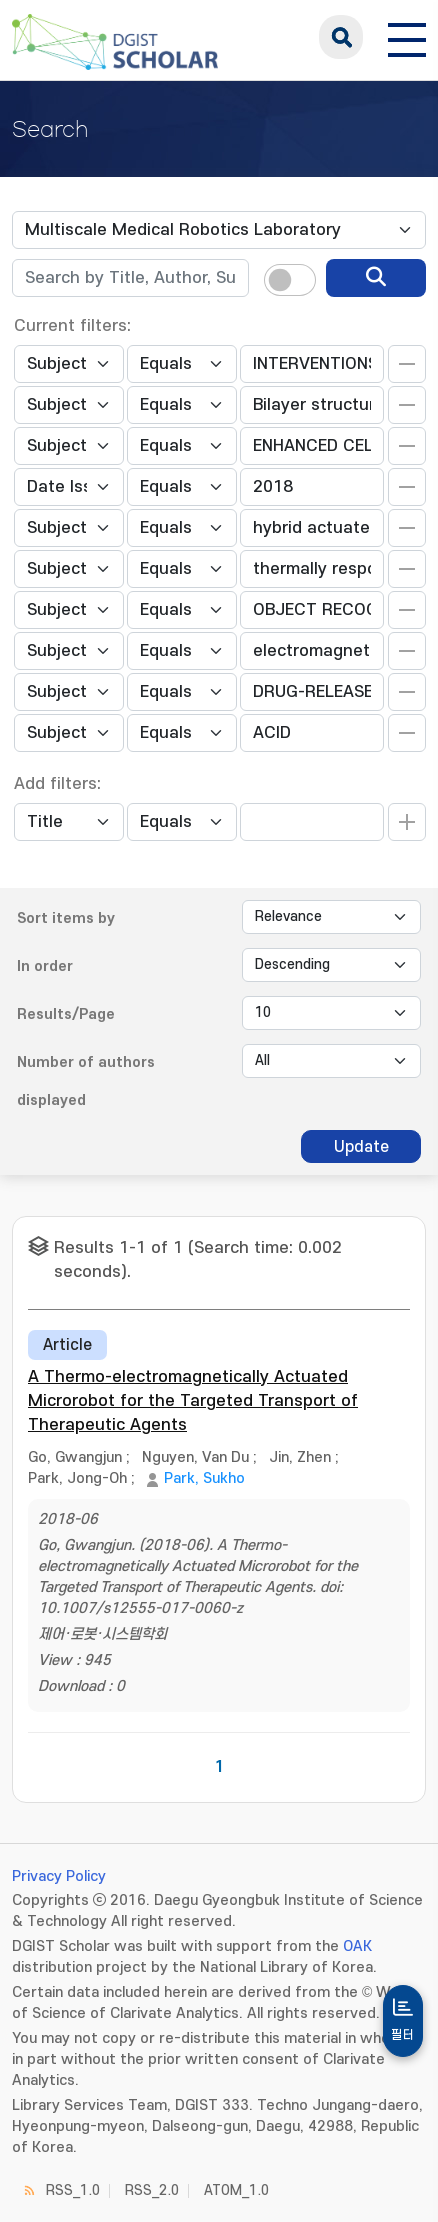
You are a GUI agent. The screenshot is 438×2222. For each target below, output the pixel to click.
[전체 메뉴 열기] (407, 37)
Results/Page (66, 1014)
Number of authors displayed (86, 1081)
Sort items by (66, 918)
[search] (376, 278)
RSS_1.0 (73, 2190)
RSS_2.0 (152, 2190)
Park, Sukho (204, 1478)
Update (361, 1147)
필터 (403, 2035)
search (341, 37)
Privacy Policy (59, 1876)
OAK (357, 1946)
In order (45, 966)
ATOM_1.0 (236, 2190)
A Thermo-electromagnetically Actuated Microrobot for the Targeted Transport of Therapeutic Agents (193, 1401)
